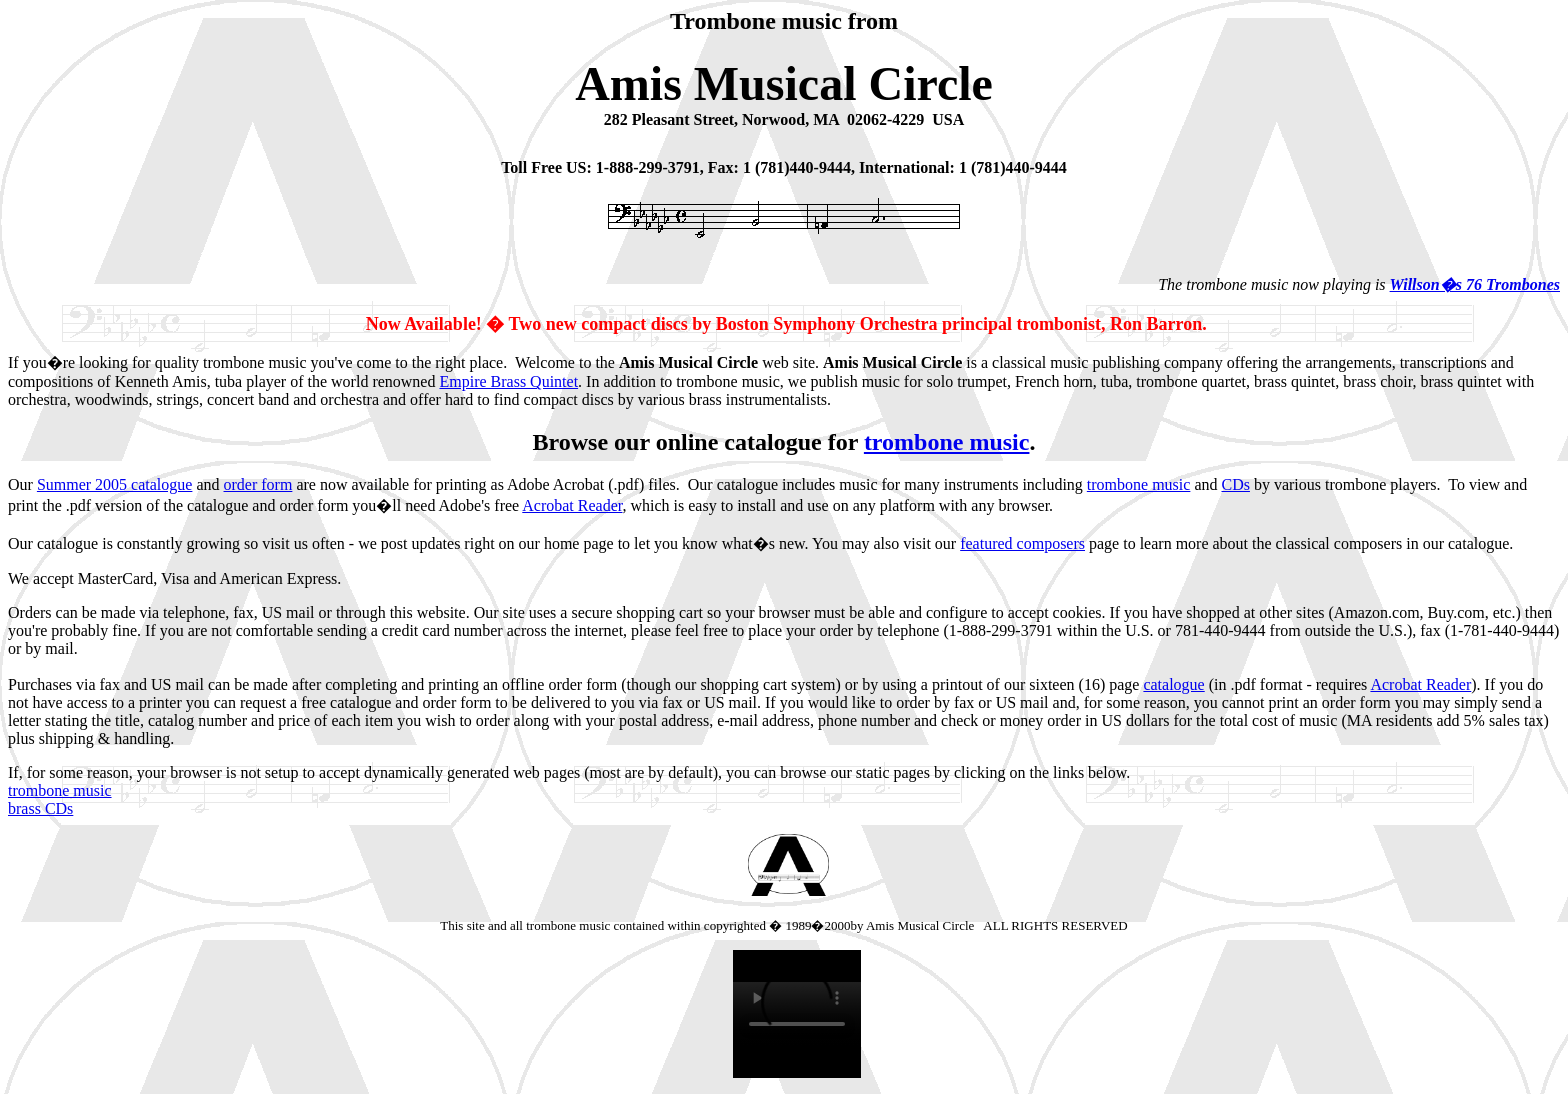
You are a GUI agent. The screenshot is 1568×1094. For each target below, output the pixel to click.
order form (258, 484)
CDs (1235, 484)
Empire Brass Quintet (508, 381)
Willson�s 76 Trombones (1475, 284)
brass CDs (40, 808)
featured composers (1022, 543)
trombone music (947, 442)
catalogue (1173, 684)
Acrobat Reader (572, 505)
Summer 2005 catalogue (115, 484)
